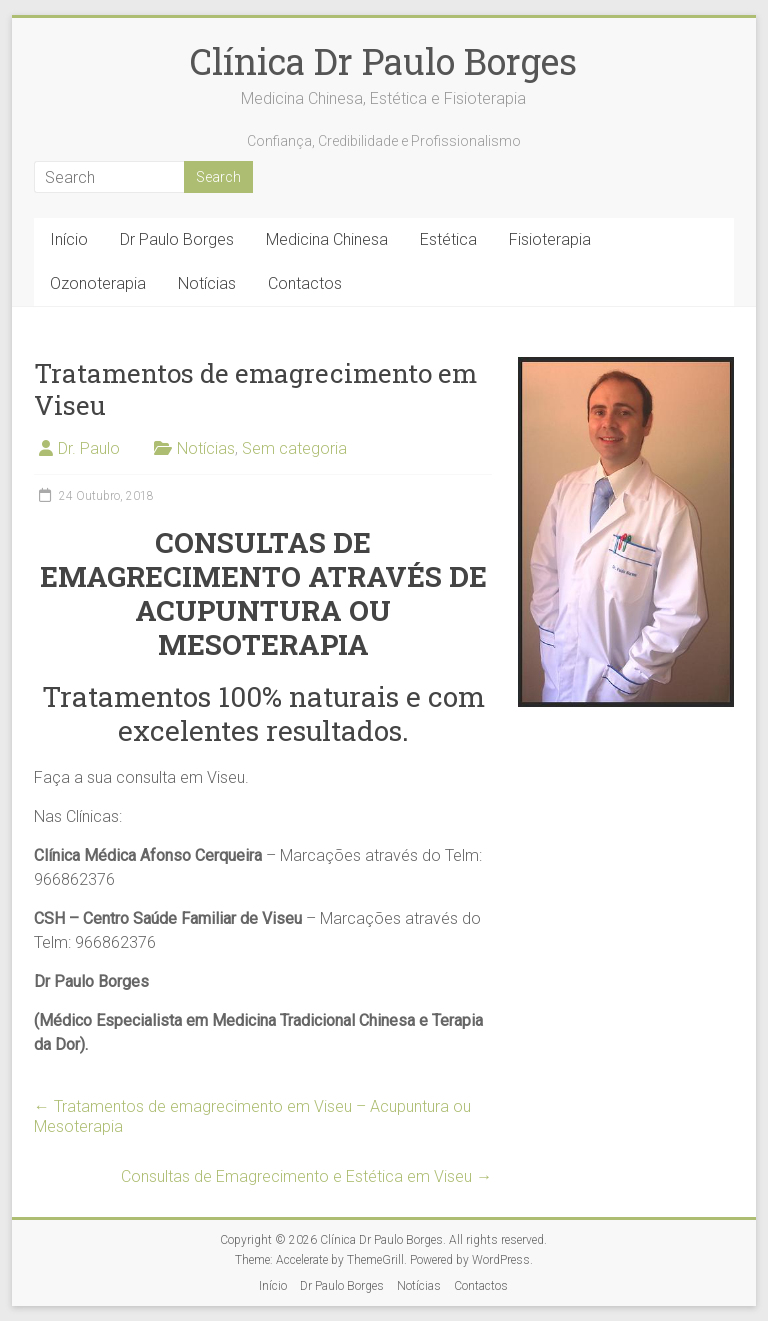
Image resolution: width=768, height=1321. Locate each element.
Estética (448, 239)
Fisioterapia (550, 239)
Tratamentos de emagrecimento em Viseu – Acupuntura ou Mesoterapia (252, 1116)
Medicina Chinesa (327, 239)
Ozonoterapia (98, 283)
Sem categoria (294, 448)
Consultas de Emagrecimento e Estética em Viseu (306, 1176)
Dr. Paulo (89, 448)
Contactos (305, 283)
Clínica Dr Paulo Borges (383, 61)
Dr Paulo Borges (177, 239)
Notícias (207, 283)
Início (69, 239)
